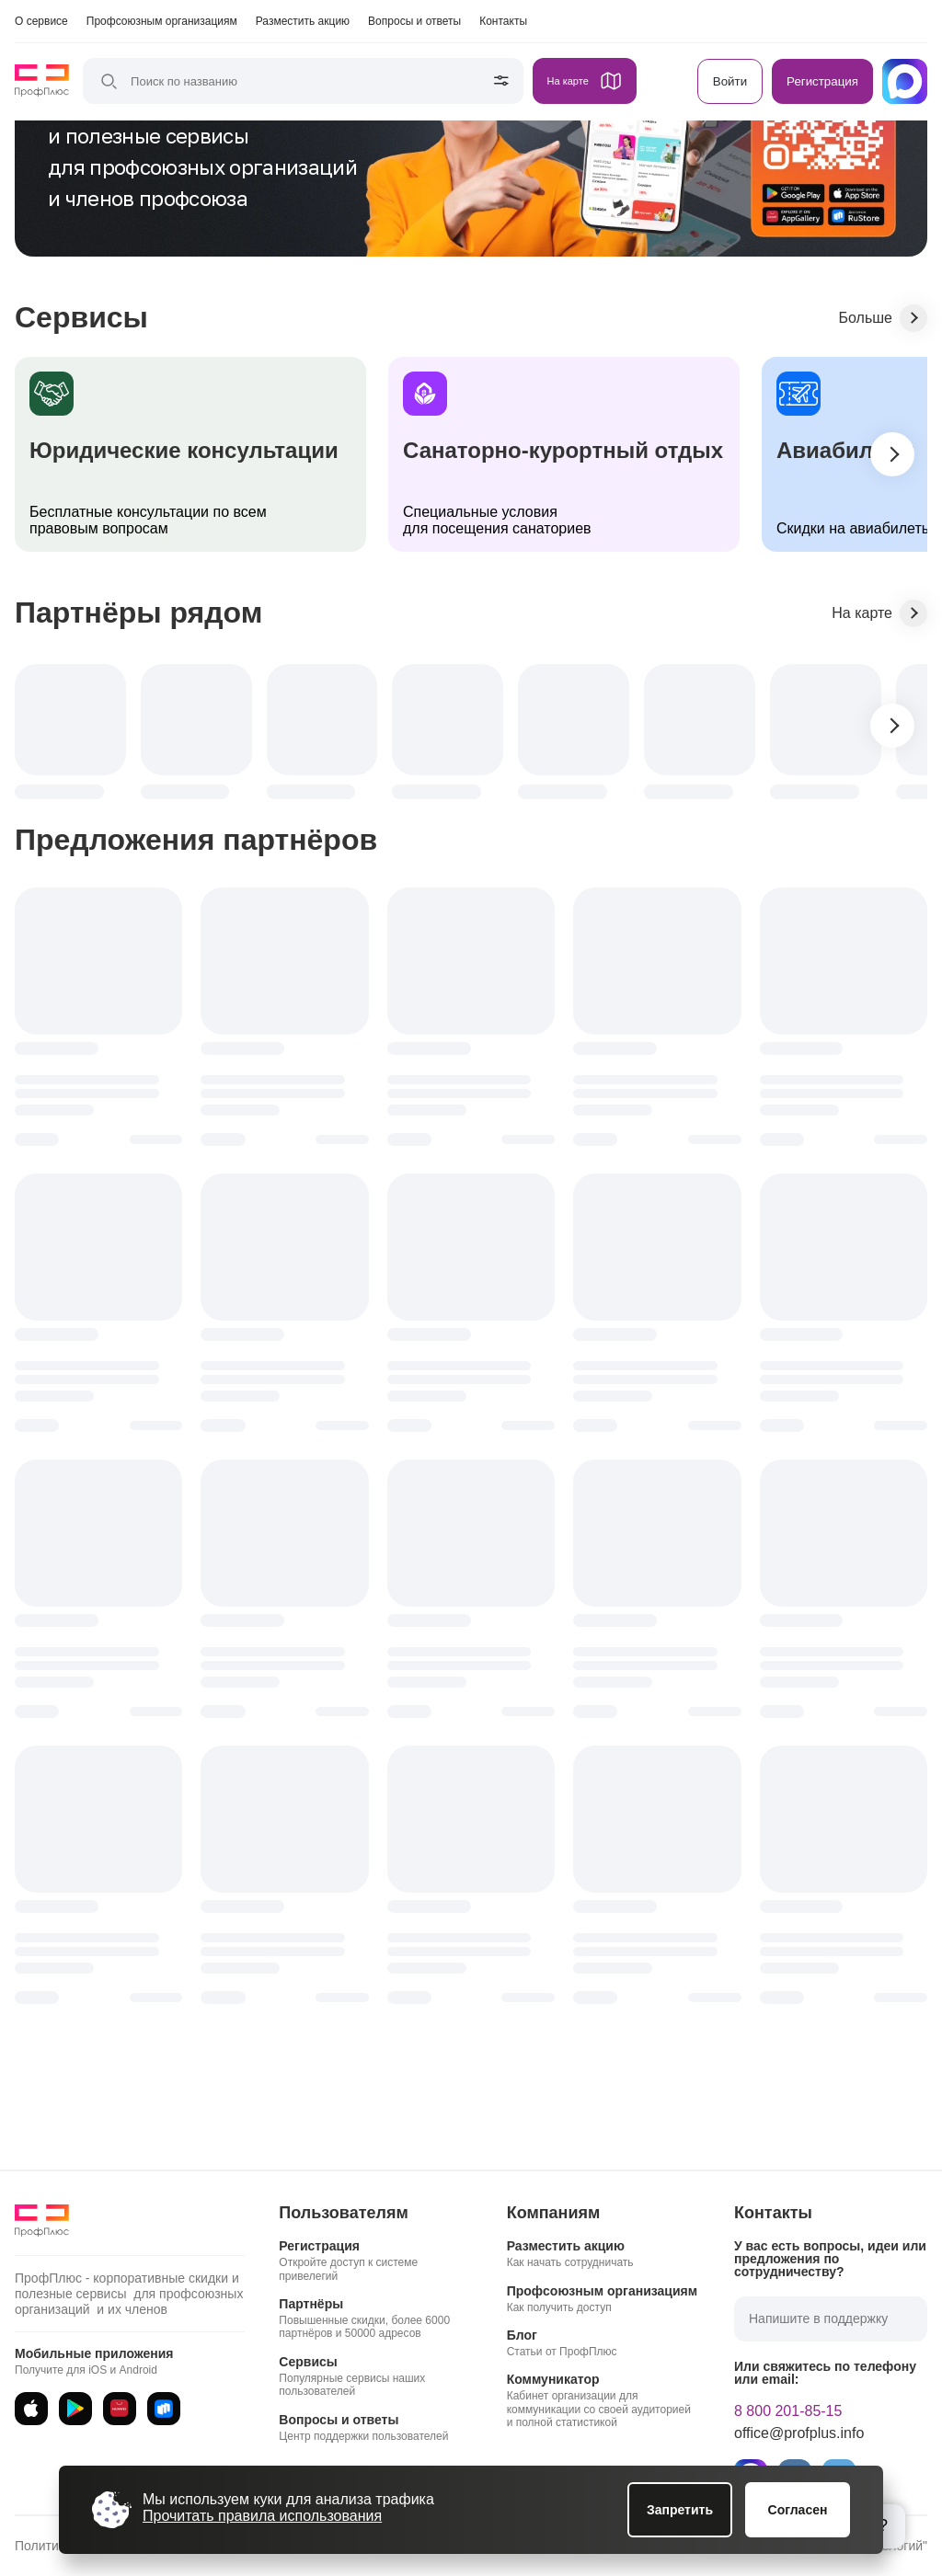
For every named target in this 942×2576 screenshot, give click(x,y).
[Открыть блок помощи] (883, 2526)
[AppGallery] (119, 2408)
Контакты (503, 21)
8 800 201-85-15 (788, 2411)
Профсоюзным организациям (161, 21)
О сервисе (41, 21)
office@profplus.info (799, 2433)
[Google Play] (75, 2408)
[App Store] (31, 2408)
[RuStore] (163, 2408)
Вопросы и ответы (414, 21)
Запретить (680, 2509)
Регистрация (822, 81)
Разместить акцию (303, 21)
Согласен (798, 2509)
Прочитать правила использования (262, 2516)
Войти (730, 81)
